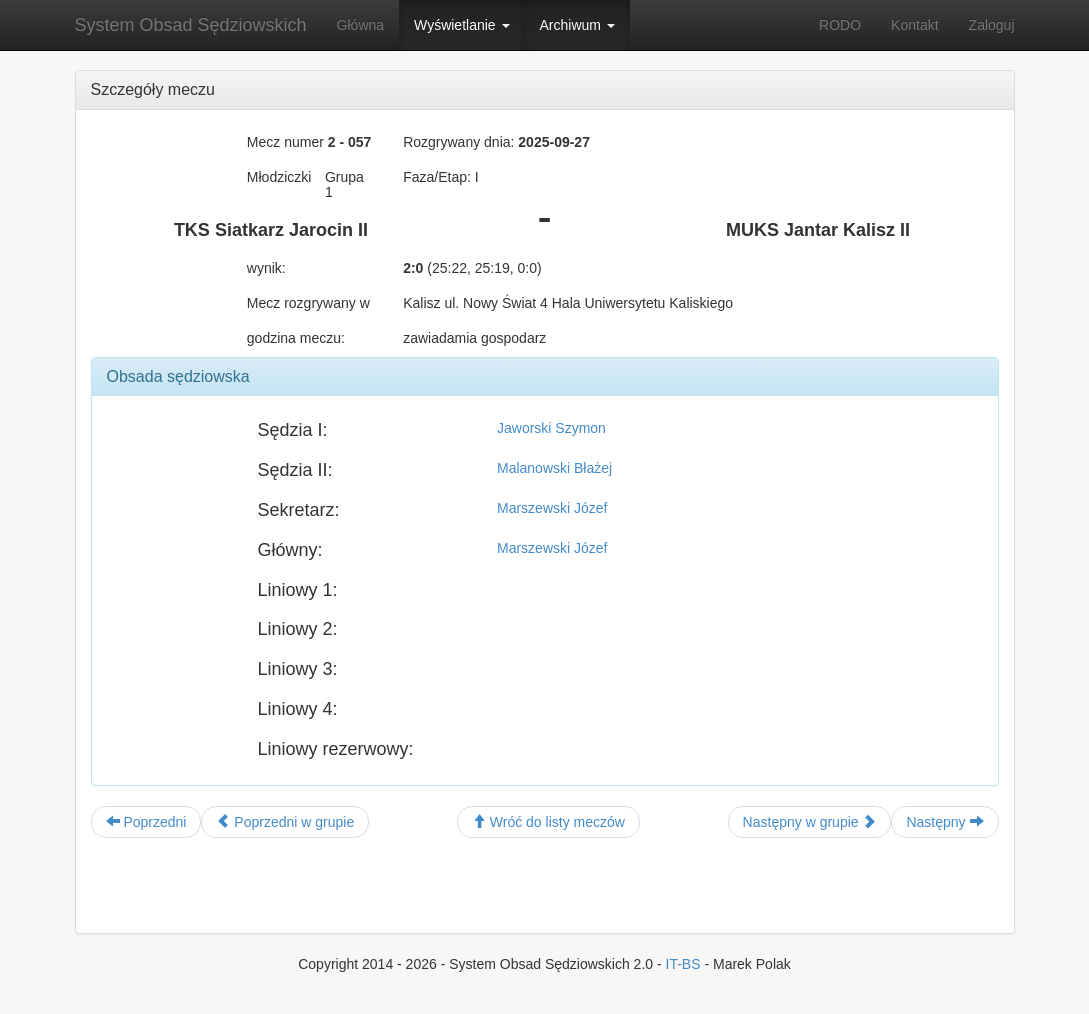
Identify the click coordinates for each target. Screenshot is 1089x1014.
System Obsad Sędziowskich (191, 25)
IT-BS (683, 964)
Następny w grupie (810, 822)
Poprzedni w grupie (285, 822)
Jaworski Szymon (551, 428)
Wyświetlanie (461, 25)
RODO (840, 25)
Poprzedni (146, 822)
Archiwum (577, 25)
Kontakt (914, 25)
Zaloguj (992, 25)
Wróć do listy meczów (548, 822)
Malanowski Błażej (554, 468)
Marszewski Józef (552, 508)
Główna (360, 25)
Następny (944, 822)
